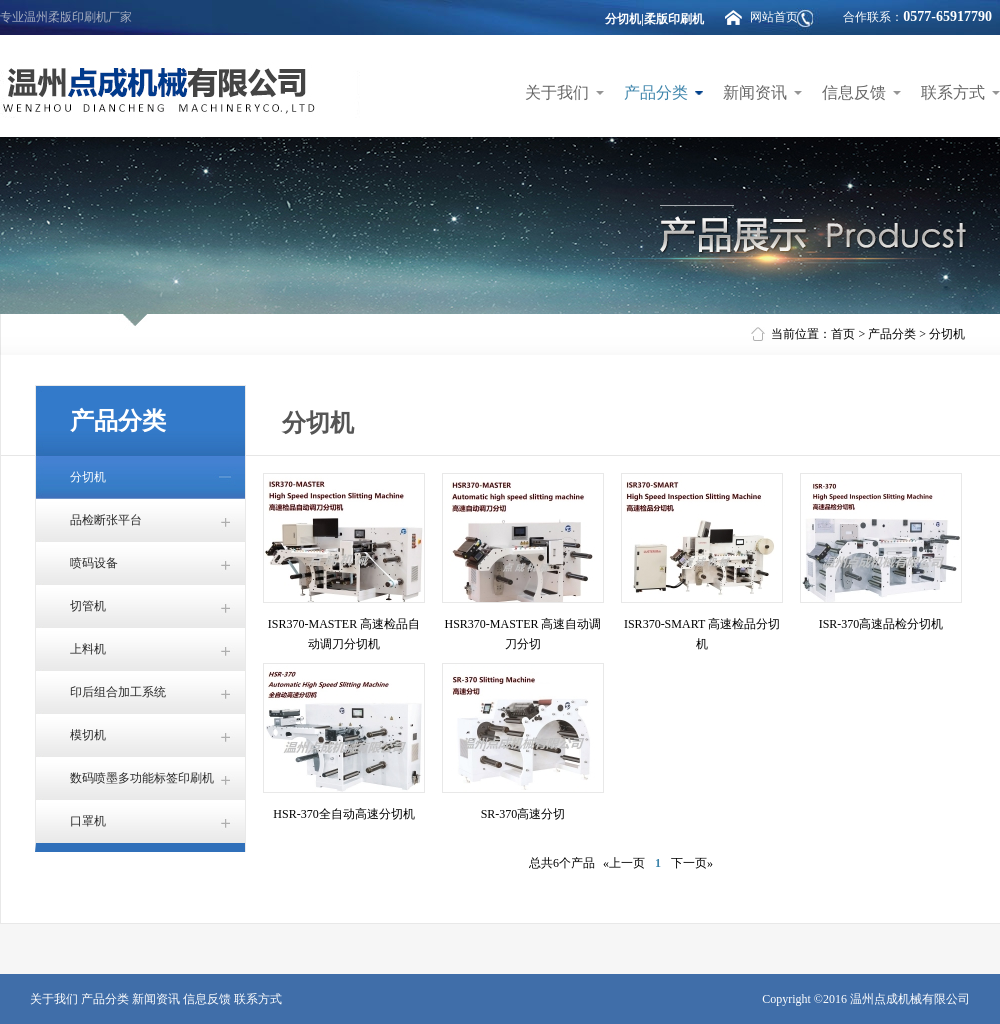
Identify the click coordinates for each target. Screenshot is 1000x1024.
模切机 (88, 735)
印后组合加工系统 (118, 692)
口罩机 (88, 821)
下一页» (692, 863)
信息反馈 (854, 92)
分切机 (947, 334)
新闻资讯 (755, 92)
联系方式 (953, 92)
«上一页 (624, 863)
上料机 (88, 649)
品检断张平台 (106, 520)
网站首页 (774, 17)
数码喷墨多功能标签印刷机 (142, 778)
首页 (843, 334)
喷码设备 (94, 563)
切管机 (88, 606)
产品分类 (656, 92)
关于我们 (557, 92)
